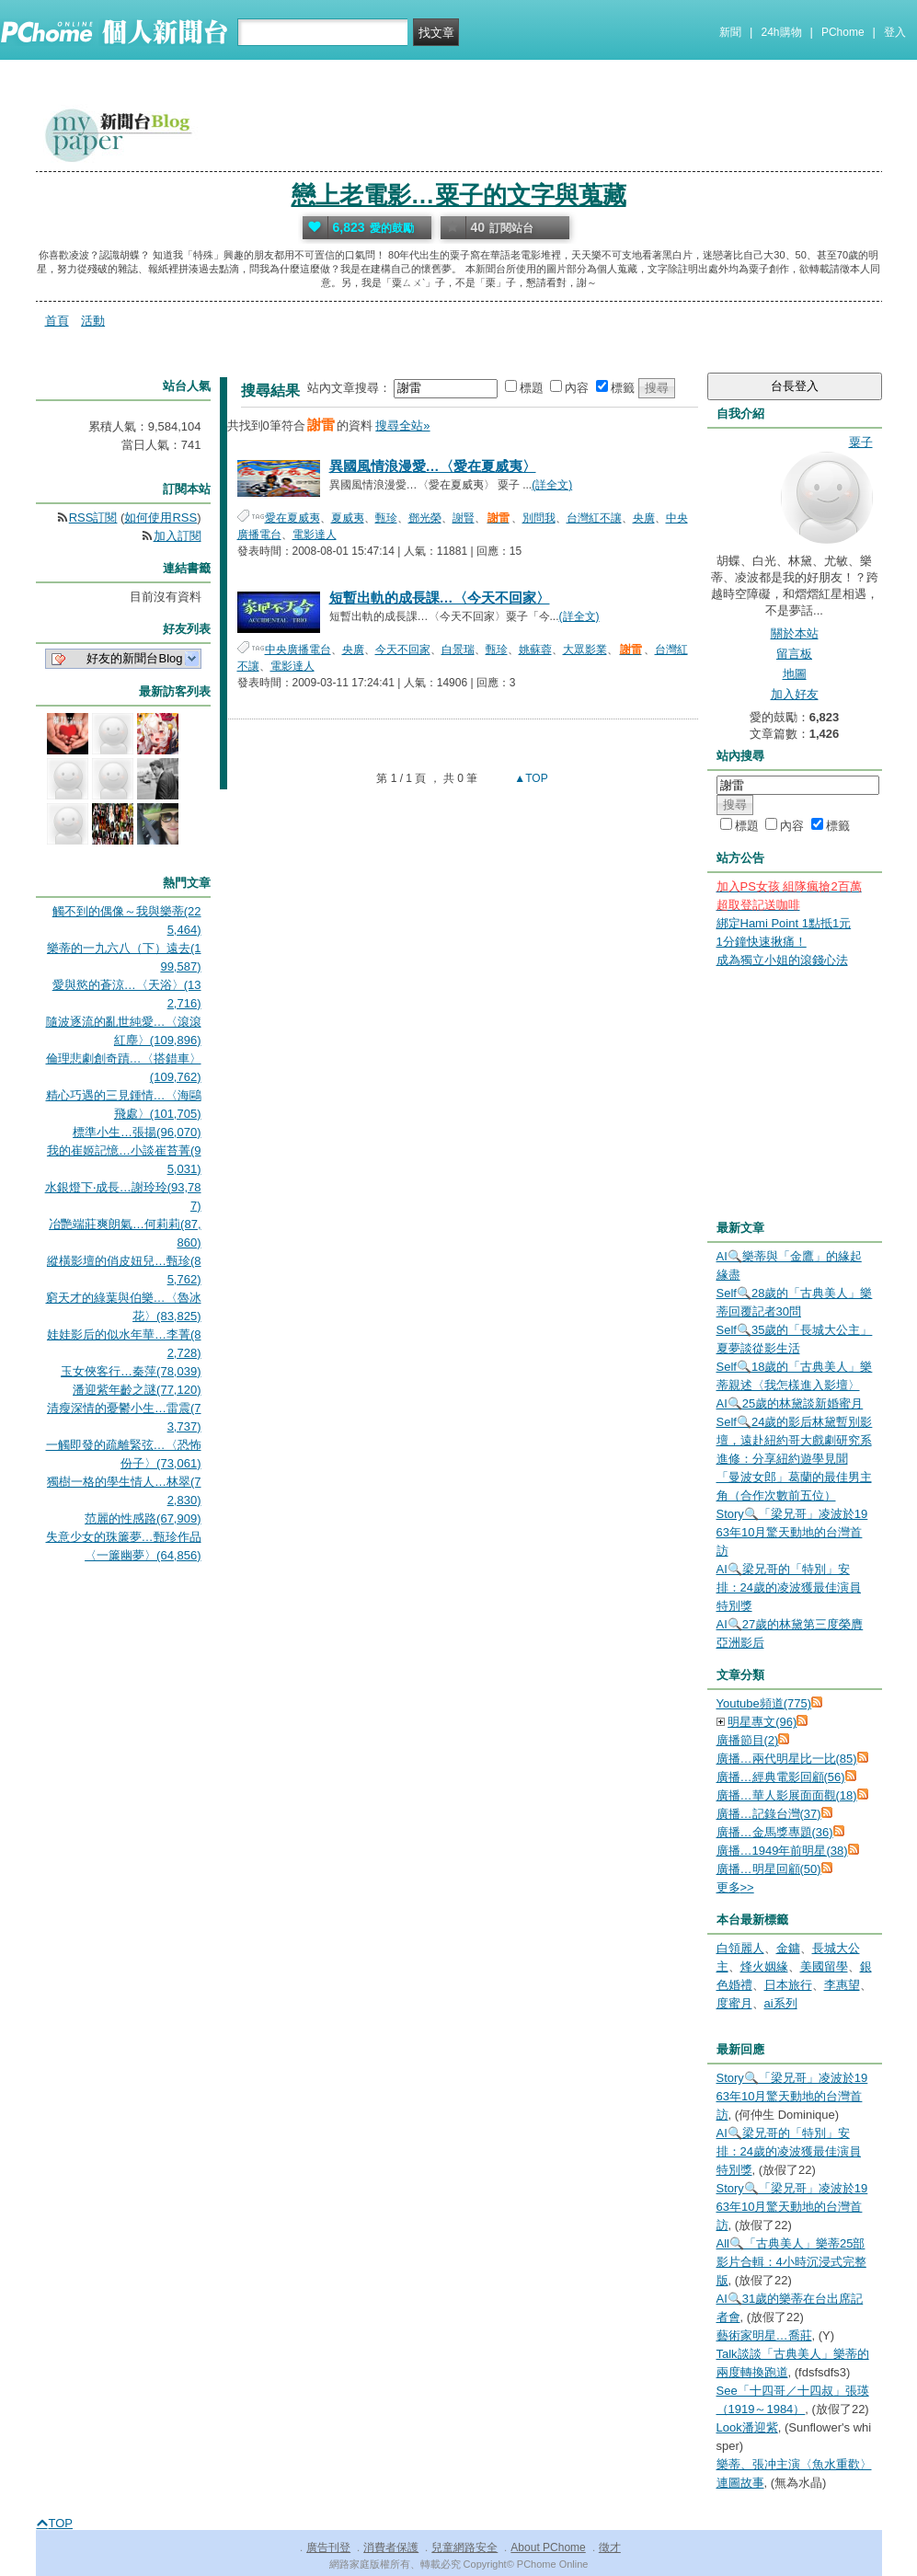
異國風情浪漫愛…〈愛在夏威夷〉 (432, 466)
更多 (735, 1887)
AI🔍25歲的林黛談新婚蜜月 (790, 1403)
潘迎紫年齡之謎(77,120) (137, 1390)
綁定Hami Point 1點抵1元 (784, 923)
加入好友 (795, 694)
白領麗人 (740, 1948)
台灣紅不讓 (594, 518)
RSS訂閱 (93, 517)
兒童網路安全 (464, 2547)
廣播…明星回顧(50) (768, 1869)
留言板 (794, 654)
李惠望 (842, 1985)
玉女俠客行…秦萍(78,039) (131, 1371)
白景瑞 (458, 649)
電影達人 (314, 534)
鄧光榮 (424, 518)
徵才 (610, 2547)
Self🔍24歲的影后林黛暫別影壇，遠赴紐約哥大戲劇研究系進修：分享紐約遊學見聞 (794, 1440)
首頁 (57, 321)
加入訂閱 (177, 536)
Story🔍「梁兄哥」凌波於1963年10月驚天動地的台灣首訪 (792, 1532)
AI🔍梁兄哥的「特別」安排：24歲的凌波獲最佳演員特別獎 (788, 1587)
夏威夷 (347, 518)
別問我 (539, 518)
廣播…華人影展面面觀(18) (786, 1795)
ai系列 (780, 2003)
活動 (93, 321)
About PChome (547, 2547)
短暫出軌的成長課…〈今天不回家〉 (439, 597)
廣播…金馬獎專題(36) (774, 1832)
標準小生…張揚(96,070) (137, 1132)
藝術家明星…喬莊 (764, 2335)
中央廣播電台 (298, 649)
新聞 (730, 32)
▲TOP (529, 778)
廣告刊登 (328, 2547)
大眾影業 (585, 649)
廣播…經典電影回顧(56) (780, 1777)
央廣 (644, 518)
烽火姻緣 (764, 1966)
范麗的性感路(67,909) (143, 1518)
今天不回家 (402, 649)
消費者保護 (390, 2547)
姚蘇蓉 (535, 649)
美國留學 (824, 1966)
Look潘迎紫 (747, 2427)
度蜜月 (734, 2003)
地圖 (795, 674)
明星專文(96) (762, 1722)
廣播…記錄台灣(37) (768, 1814)
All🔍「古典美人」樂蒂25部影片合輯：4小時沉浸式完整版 (791, 2262)
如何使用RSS (160, 517)
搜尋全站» (402, 425)
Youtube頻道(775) (764, 1703)
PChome (843, 32)
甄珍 (386, 518)
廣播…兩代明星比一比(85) (786, 1758)
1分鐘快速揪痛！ (761, 942)
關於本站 (795, 633)
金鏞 (788, 1948)
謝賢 (464, 518)
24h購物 (782, 32)
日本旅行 (788, 1985)
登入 (895, 32)
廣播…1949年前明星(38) (782, 1850)
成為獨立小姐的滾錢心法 (782, 960)
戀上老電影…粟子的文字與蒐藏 (459, 195)
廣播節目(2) (747, 1740)
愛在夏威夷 (292, 518)
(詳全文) (552, 484)
